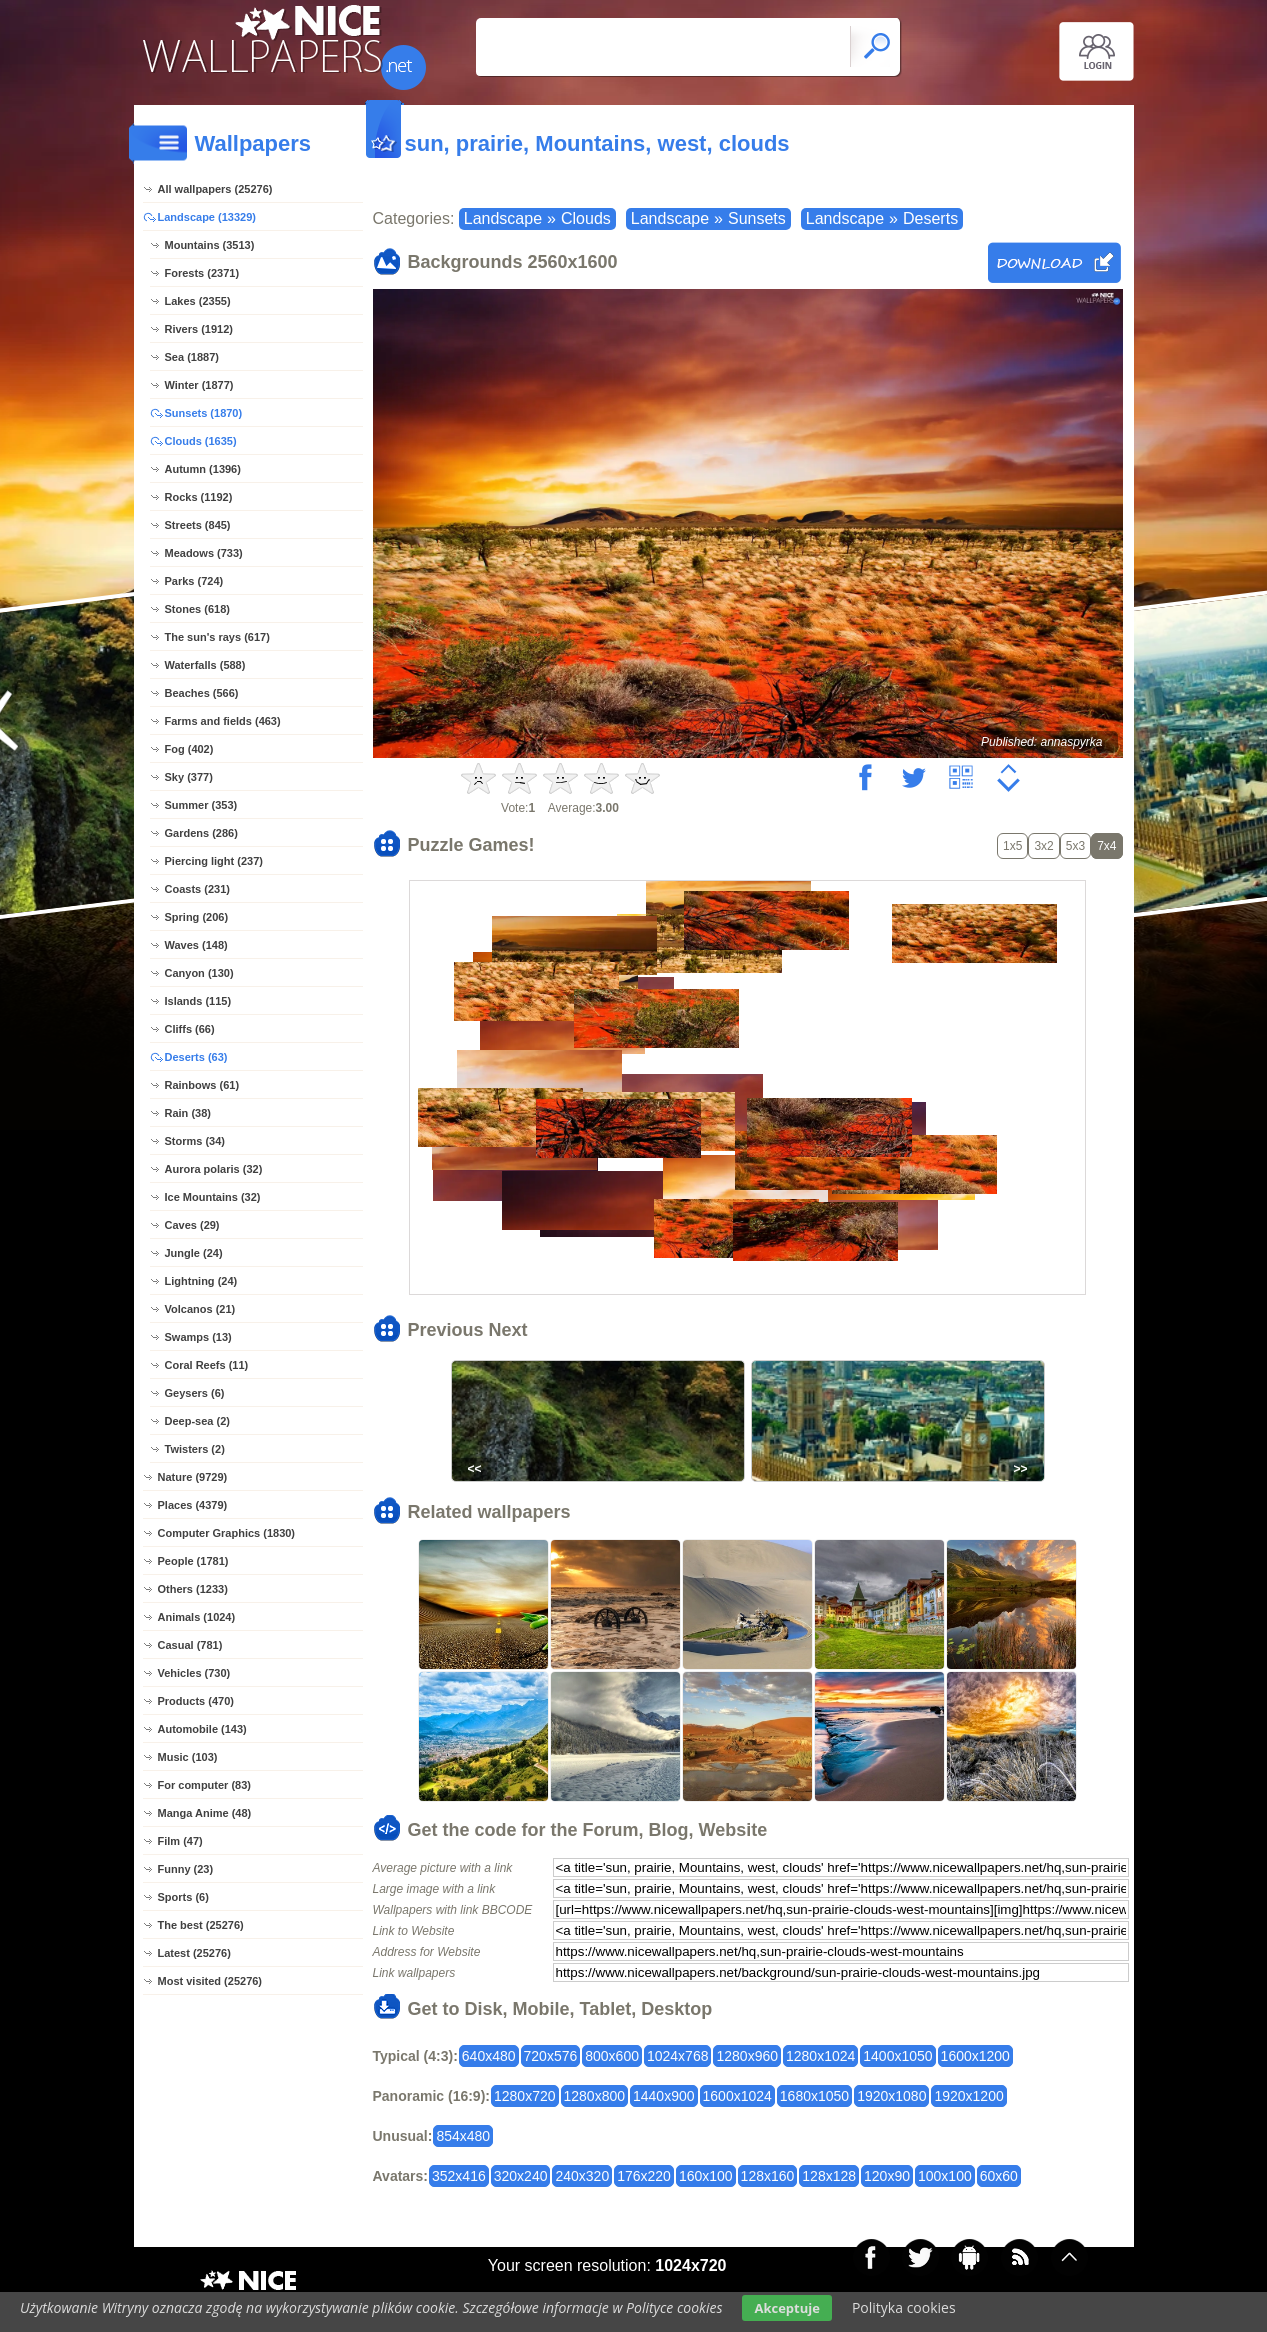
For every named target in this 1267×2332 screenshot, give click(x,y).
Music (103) (188, 1757)
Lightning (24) (201, 1281)
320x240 (521, 2176)
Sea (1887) (192, 357)
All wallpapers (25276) (215, 189)
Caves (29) (192, 1225)
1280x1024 (820, 2056)
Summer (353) (201, 805)
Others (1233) (193, 1589)
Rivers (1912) (199, 329)
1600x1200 (975, 2056)
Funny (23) (186, 1869)
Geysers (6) (195, 1393)
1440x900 (664, 2096)
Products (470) (196, 1701)
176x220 (644, 2176)
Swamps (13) (198, 1337)
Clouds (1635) (201, 441)
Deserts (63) (196, 1057)
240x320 (582, 2176)
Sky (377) (189, 777)
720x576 (551, 2056)
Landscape (503, 218)
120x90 (887, 2176)
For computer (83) (205, 1785)
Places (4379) (193, 1505)
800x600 (612, 2056)
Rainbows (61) (202, 1085)
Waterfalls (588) (205, 665)
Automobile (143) (202, 1729)
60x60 (999, 2176)
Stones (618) (197, 609)
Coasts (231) (197, 889)
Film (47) (180, 1841)
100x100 (945, 2176)
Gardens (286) (201, 833)
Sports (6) (183, 1897)
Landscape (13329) (207, 217)
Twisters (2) (195, 1449)
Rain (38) (188, 1113)
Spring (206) (197, 917)
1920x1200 (968, 2096)
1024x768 (678, 2056)
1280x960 (747, 2056)
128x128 (829, 2176)
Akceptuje (786, 2308)
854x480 (463, 2136)
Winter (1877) (199, 385)
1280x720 (525, 2096)
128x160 (768, 2176)
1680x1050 (814, 2096)
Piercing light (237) (214, 861)
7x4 (1106, 846)
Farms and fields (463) (223, 721)
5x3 (1075, 846)
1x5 (1012, 846)
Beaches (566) (202, 693)
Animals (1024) (197, 1617)
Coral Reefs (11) (207, 1365)
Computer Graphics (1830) (227, 1533)
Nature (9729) (193, 1477)
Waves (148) (196, 945)
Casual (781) (190, 1645)
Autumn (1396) (203, 469)
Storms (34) (195, 1141)
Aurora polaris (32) (214, 1169)
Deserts (930, 218)
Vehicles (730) (194, 1673)
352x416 (459, 2176)
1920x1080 (891, 2096)
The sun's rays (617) (217, 637)
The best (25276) (201, 1925)
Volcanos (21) (200, 1309)
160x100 (706, 2176)
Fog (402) (189, 749)
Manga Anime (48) (205, 1813)
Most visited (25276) (210, 1981)
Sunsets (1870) (204, 413)
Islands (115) (198, 1001)
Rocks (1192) (199, 497)
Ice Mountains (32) (213, 1197)
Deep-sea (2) (197, 1421)
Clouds (586, 218)
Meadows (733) (204, 553)
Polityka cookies (904, 2307)
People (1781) (193, 1561)
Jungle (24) (194, 1253)
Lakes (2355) (198, 301)
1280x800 (595, 2096)
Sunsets (757, 218)
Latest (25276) (194, 1953)
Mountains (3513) (210, 245)
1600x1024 (737, 2096)
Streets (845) (198, 525)
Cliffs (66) (190, 1029)
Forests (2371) (202, 273)
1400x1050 (897, 2056)
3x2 (1043, 846)
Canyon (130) (199, 973)
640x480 (489, 2056)
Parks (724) (194, 581)
